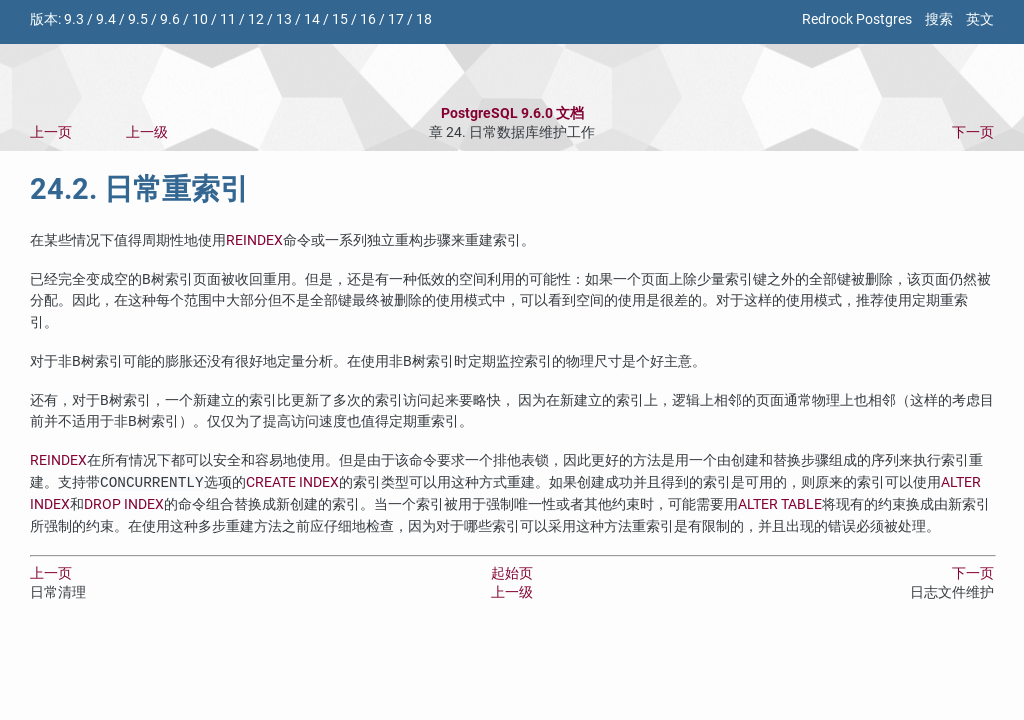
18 (424, 19)
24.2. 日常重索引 (139, 189)
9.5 (138, 19)
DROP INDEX (124, 504)
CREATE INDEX (292, 483)
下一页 (973, 132)
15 (340, 19)
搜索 (939, 19)
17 (396, 19)
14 (312, 19)
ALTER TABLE (780, 504)
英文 (980, 19)
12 (256, 19)
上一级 (147, 132)
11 (228, 19)
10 (200, 19)
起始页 (512, 573)
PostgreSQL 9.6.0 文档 (512, 113)
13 (284, 19)
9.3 (74, 19)
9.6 (170, 19)
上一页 (51, 132)
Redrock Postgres (857, 19)
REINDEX (254, 240)
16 (368, 19)
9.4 (106, 19)
